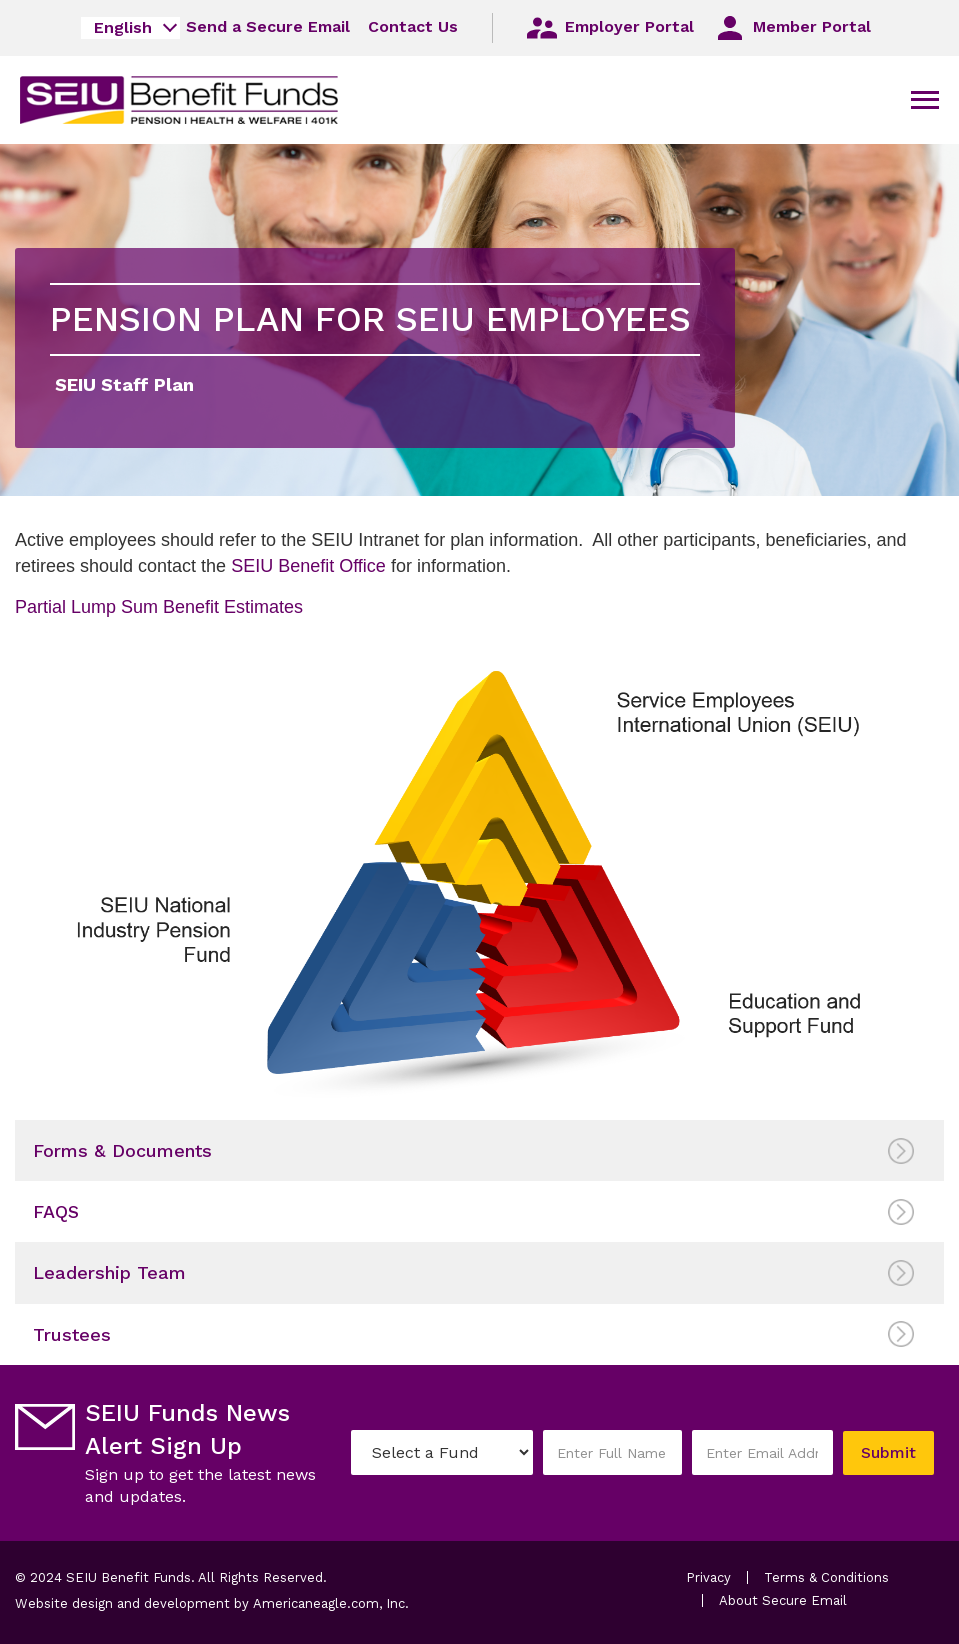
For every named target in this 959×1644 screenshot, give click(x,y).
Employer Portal (609, 28)
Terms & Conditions (826, 1577)
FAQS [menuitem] (56, 1211)
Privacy (708, 1577)
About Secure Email (783, 1600)
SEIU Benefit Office (311, 566)
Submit (888, 1452)
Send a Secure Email (268, 26)
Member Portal (791, 28)
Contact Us (413, 26)
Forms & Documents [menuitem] (122, 1150)
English (123, 27)
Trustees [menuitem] (72, 1334)
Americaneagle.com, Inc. (331, 1603)
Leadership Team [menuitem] (109, 1272)
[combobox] (130, 28)
